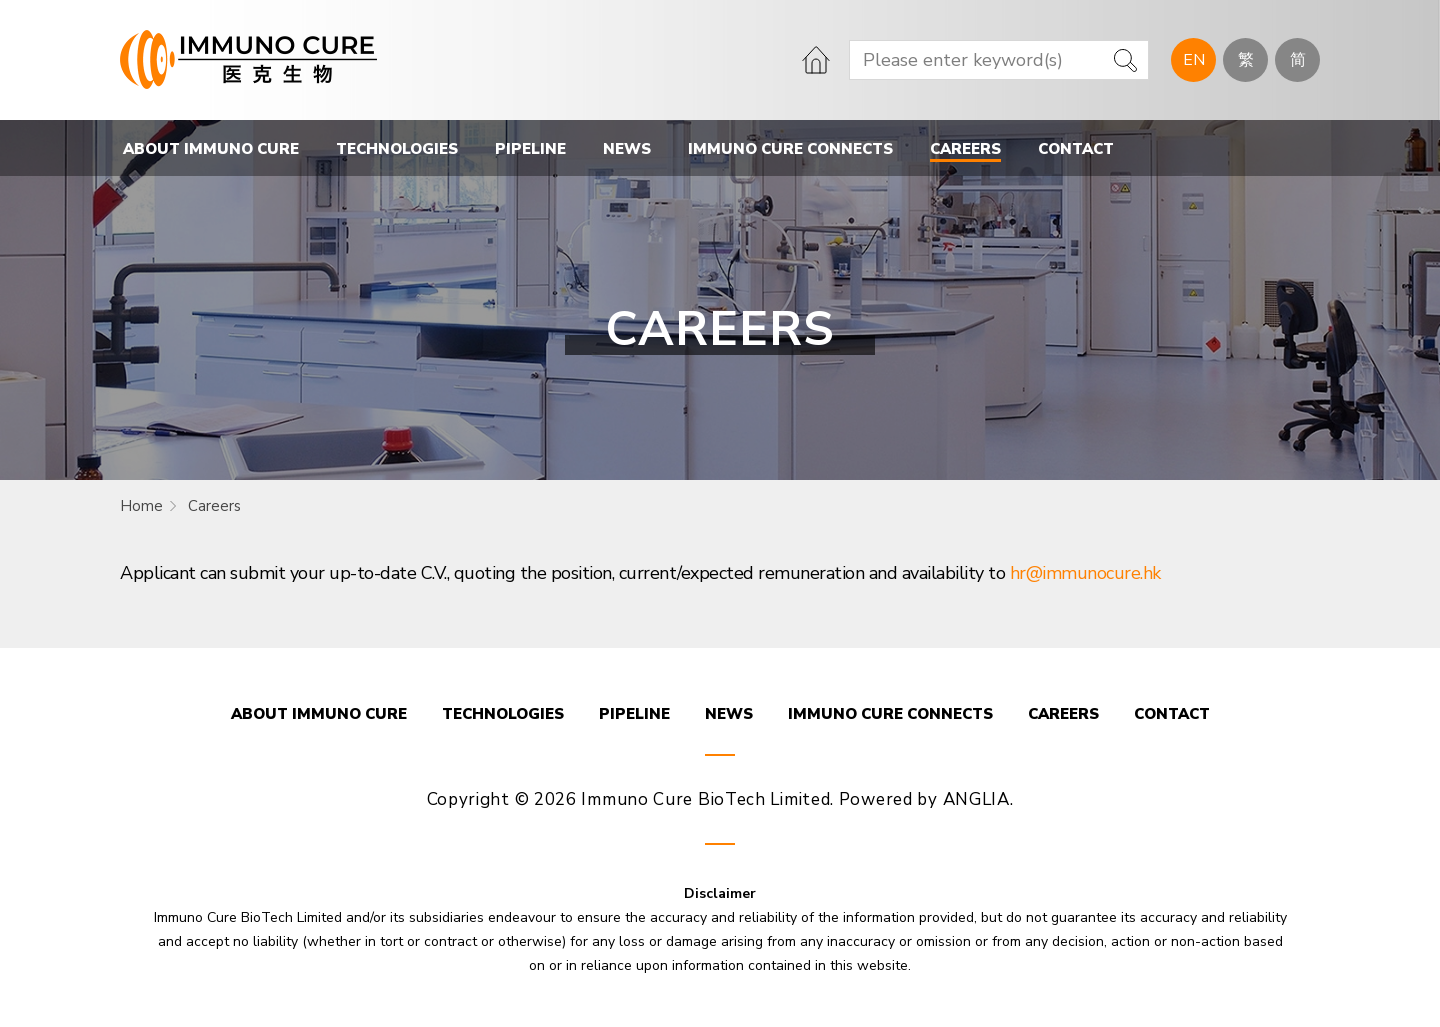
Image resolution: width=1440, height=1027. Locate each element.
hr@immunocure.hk (1085, 573)
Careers (214, 506)
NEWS (627, 149)
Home (141, 506)
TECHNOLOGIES (397, 149)
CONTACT (1076, 149)
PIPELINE (530, 149)
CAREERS (965, 149)
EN (1194, 60)
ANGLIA (976, 799)
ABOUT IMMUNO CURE (211, 149)
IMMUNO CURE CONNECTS (790, 149)
